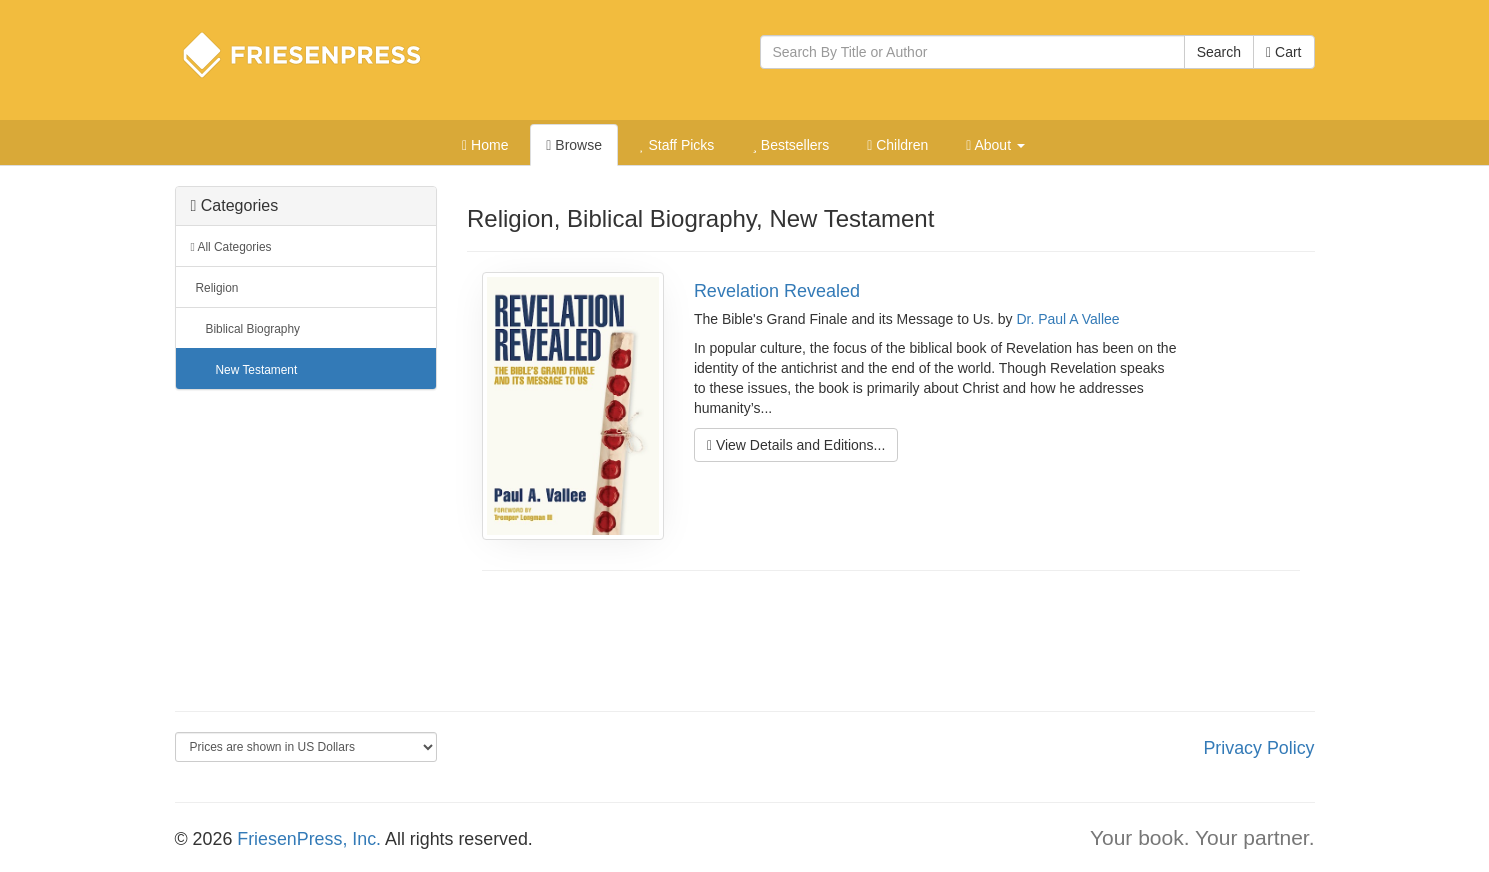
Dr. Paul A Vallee (1067, 319)
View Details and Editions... (796, 445)
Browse (574, 145)
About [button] (995, 145)
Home (485, 145)
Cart (1283, 52)
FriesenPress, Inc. (309, 839)
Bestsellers (790, 145)
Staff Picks (677, 145)
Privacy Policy (1258, 748)
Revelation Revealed (777, 291)
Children (897, 145)
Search (1219, 52)
